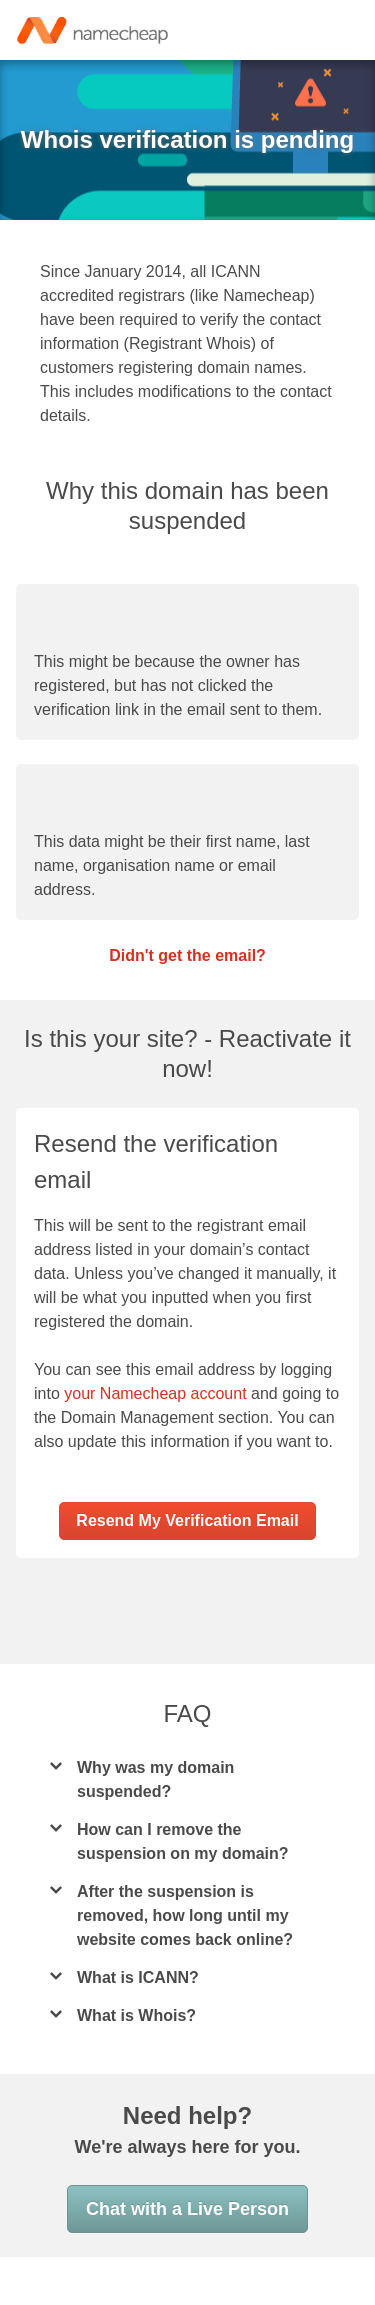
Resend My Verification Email (187, 1568)
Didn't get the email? (188, 979)
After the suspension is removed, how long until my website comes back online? (185, 1963)
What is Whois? (135, 2063)
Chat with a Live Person (187, 2257)
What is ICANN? (137, 2025)
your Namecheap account (160, 1418)
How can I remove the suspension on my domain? (181, 1889)
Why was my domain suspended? (154, 1827)
